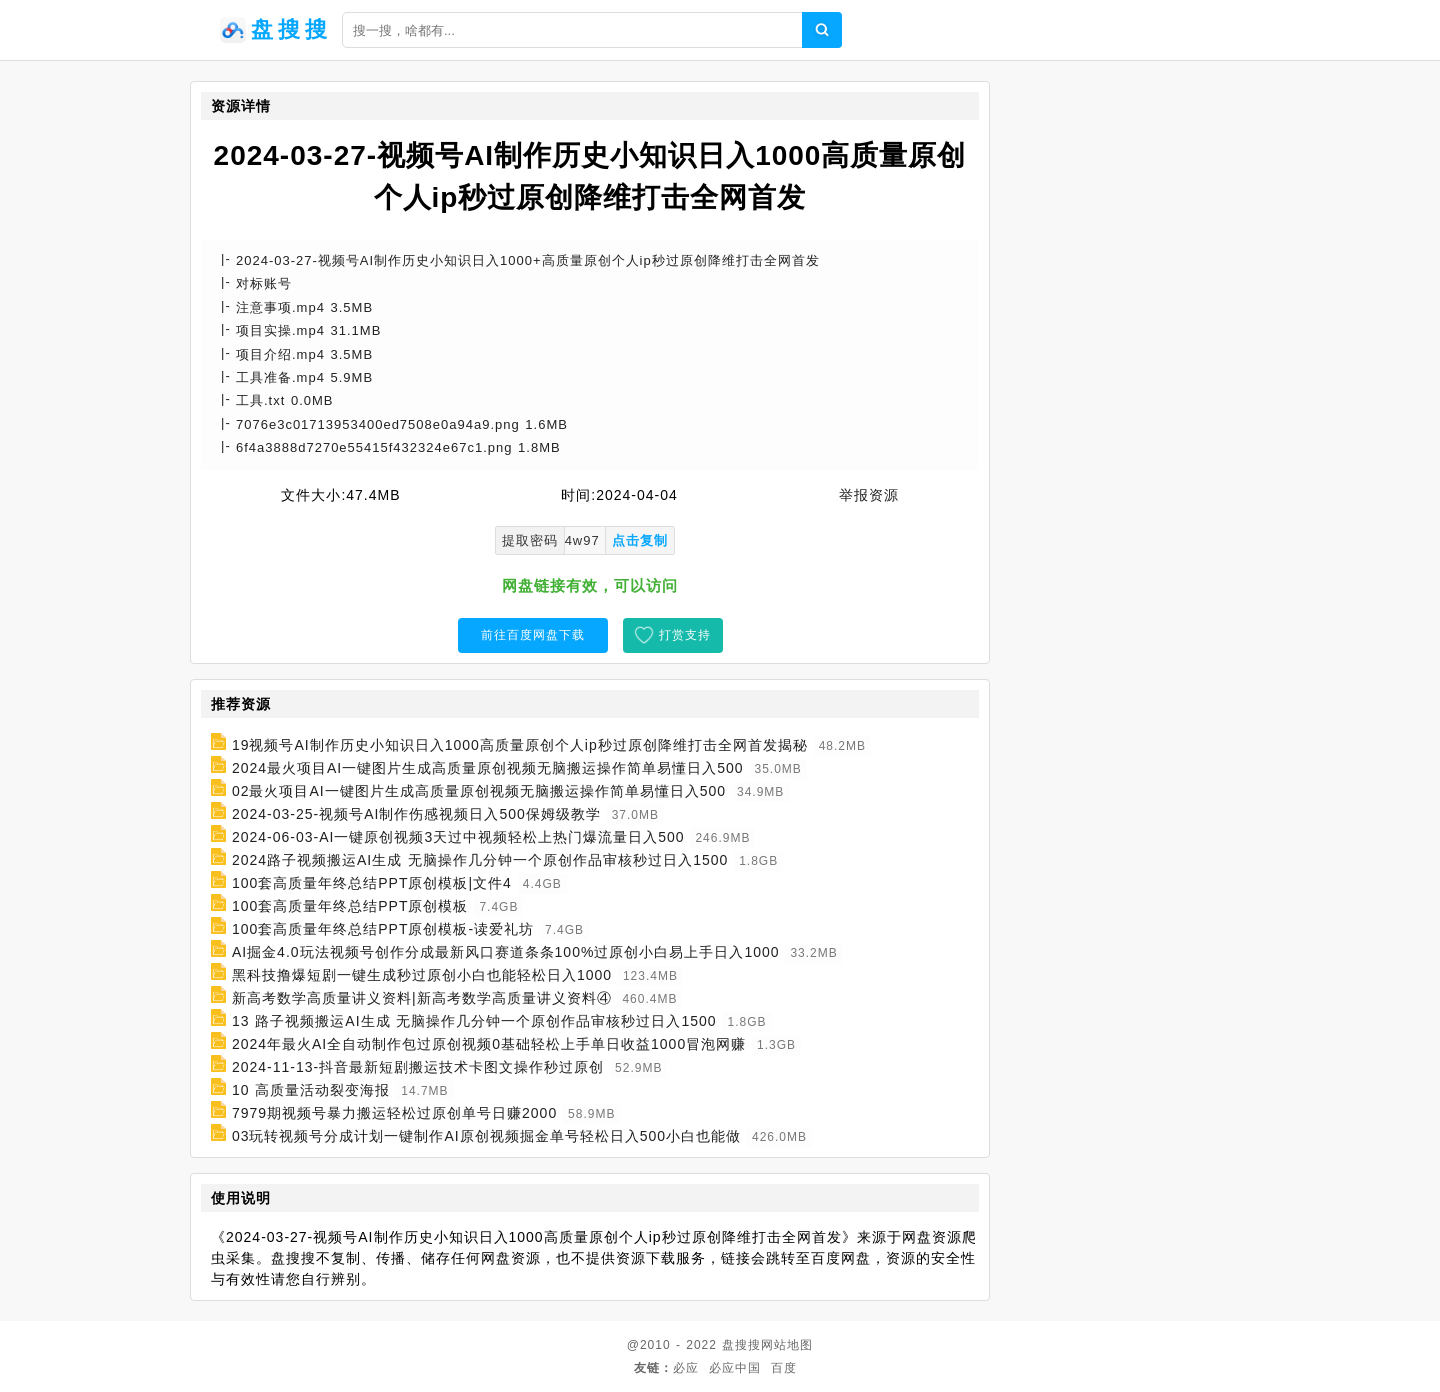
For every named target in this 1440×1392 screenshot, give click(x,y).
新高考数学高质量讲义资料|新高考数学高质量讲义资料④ (422, 998)
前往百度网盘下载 (533, 635)
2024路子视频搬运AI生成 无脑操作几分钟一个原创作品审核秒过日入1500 (480, 860)
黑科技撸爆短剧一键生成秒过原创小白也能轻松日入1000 (422, 975)
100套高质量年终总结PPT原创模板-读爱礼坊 (383, 929)
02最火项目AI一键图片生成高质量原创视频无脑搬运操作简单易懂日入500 (479, 791)
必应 (686, 1368)
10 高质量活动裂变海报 (311, 1090)
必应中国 (735, 1368)
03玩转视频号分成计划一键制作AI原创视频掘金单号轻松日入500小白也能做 (486, 1136)
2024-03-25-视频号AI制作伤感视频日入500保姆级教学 (416, 814)
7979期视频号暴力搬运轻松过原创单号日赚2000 (394, 1113)
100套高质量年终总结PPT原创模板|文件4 (372, 883)
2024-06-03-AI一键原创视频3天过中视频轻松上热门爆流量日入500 (458, 837)
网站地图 (787, 1345)
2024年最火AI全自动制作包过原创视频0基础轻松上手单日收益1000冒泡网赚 (489, 1044)
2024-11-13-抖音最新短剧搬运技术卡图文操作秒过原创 (418, 1067)
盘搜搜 (741, 1345)
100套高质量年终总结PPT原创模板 (350, 906)
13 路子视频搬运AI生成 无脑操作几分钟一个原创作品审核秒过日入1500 (474, 1021)
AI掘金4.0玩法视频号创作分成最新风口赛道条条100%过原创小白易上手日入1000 (506, 952)
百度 (784, 1368)
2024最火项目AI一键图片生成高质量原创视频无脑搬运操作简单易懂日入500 (488, 768)
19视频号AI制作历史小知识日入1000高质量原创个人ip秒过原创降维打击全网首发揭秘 (520, 745)
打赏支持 (685, 635)
